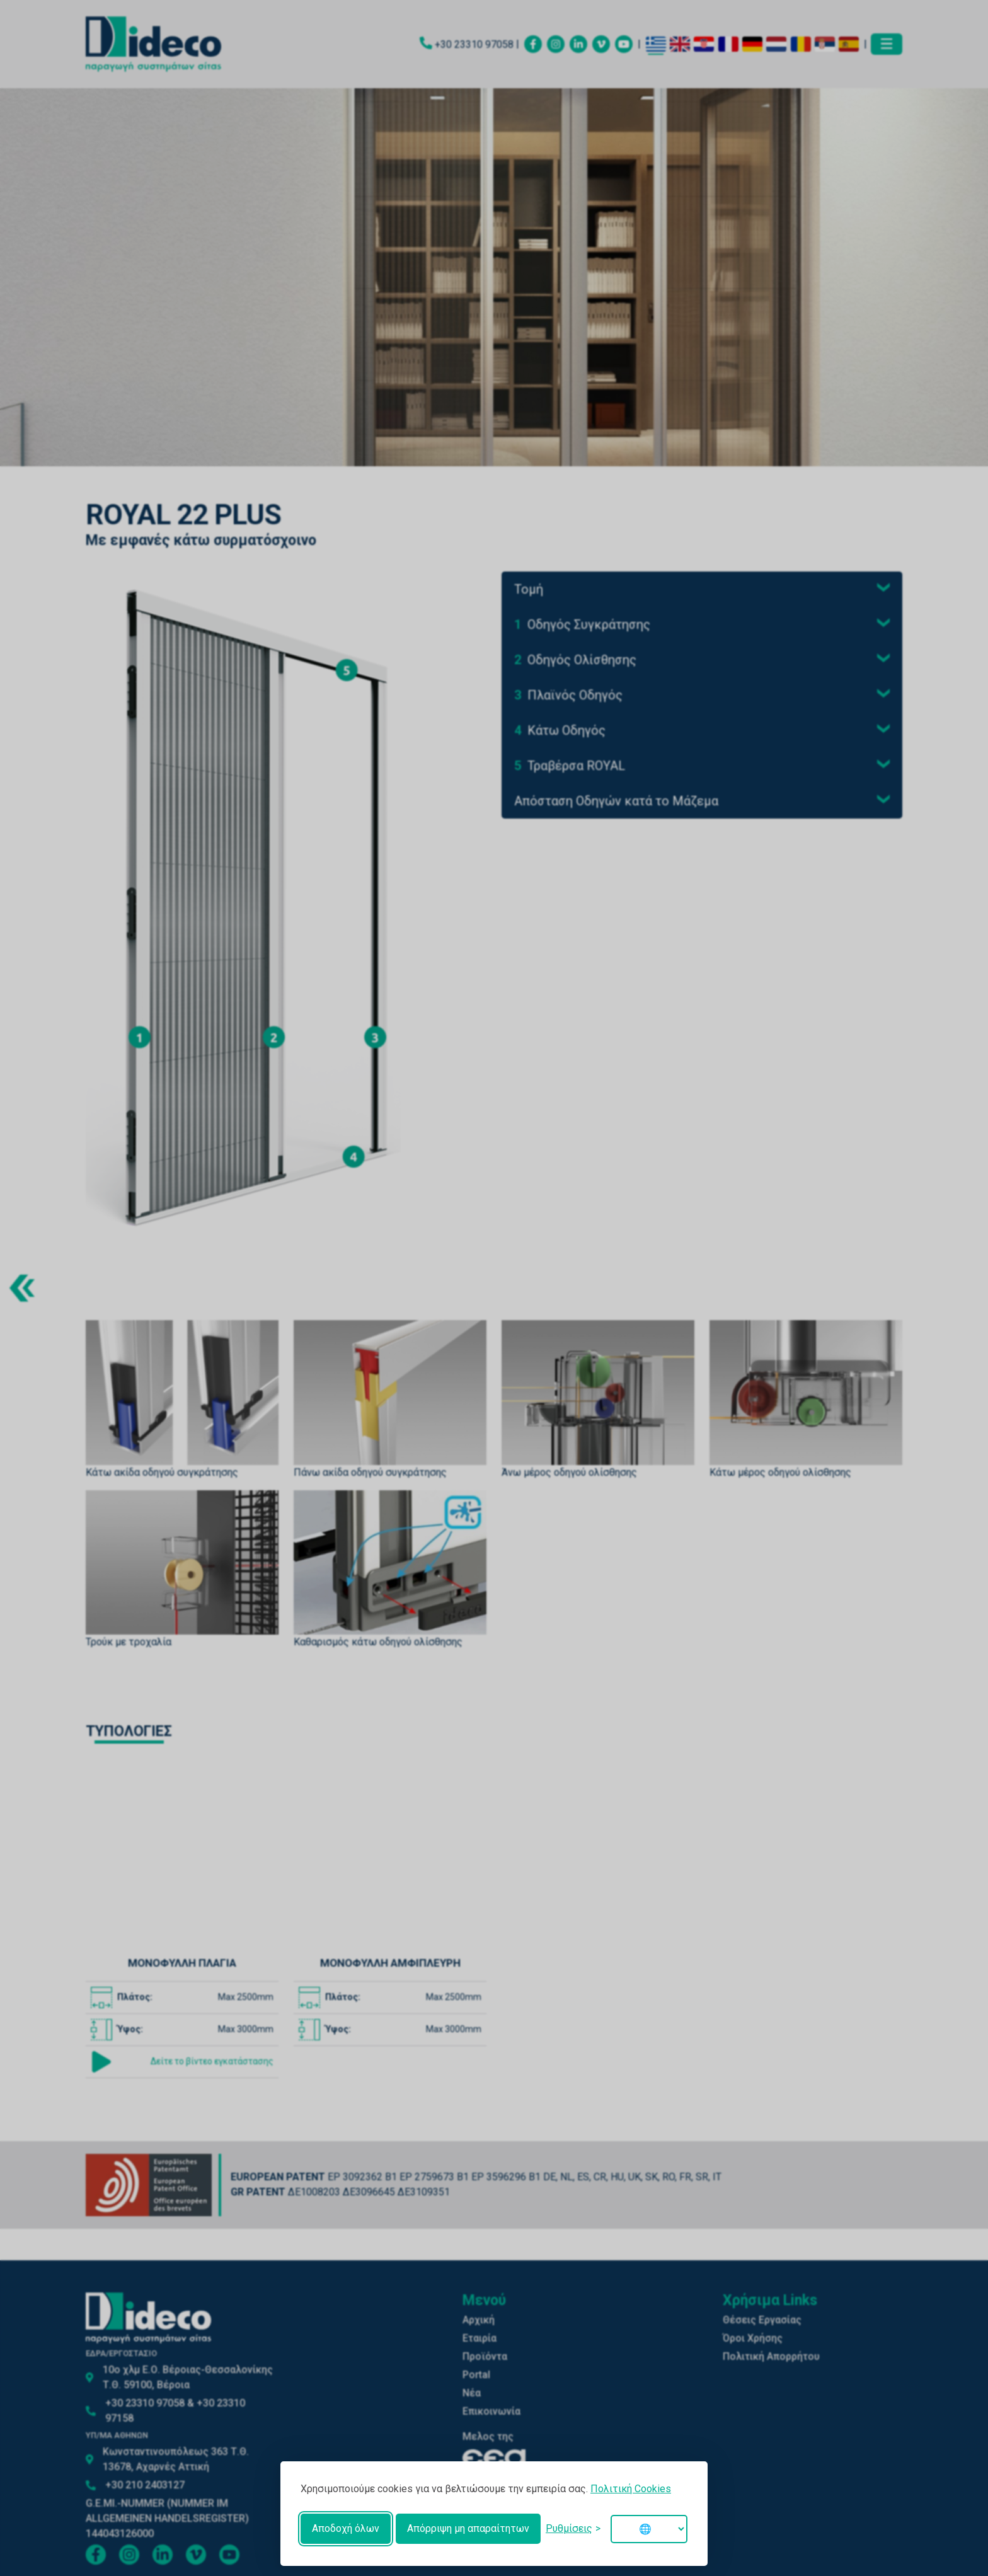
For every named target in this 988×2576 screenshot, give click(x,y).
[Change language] (649, 2529)
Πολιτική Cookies (630, 2489)
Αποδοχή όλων (345, 2528)
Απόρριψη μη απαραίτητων (468, 2528)
